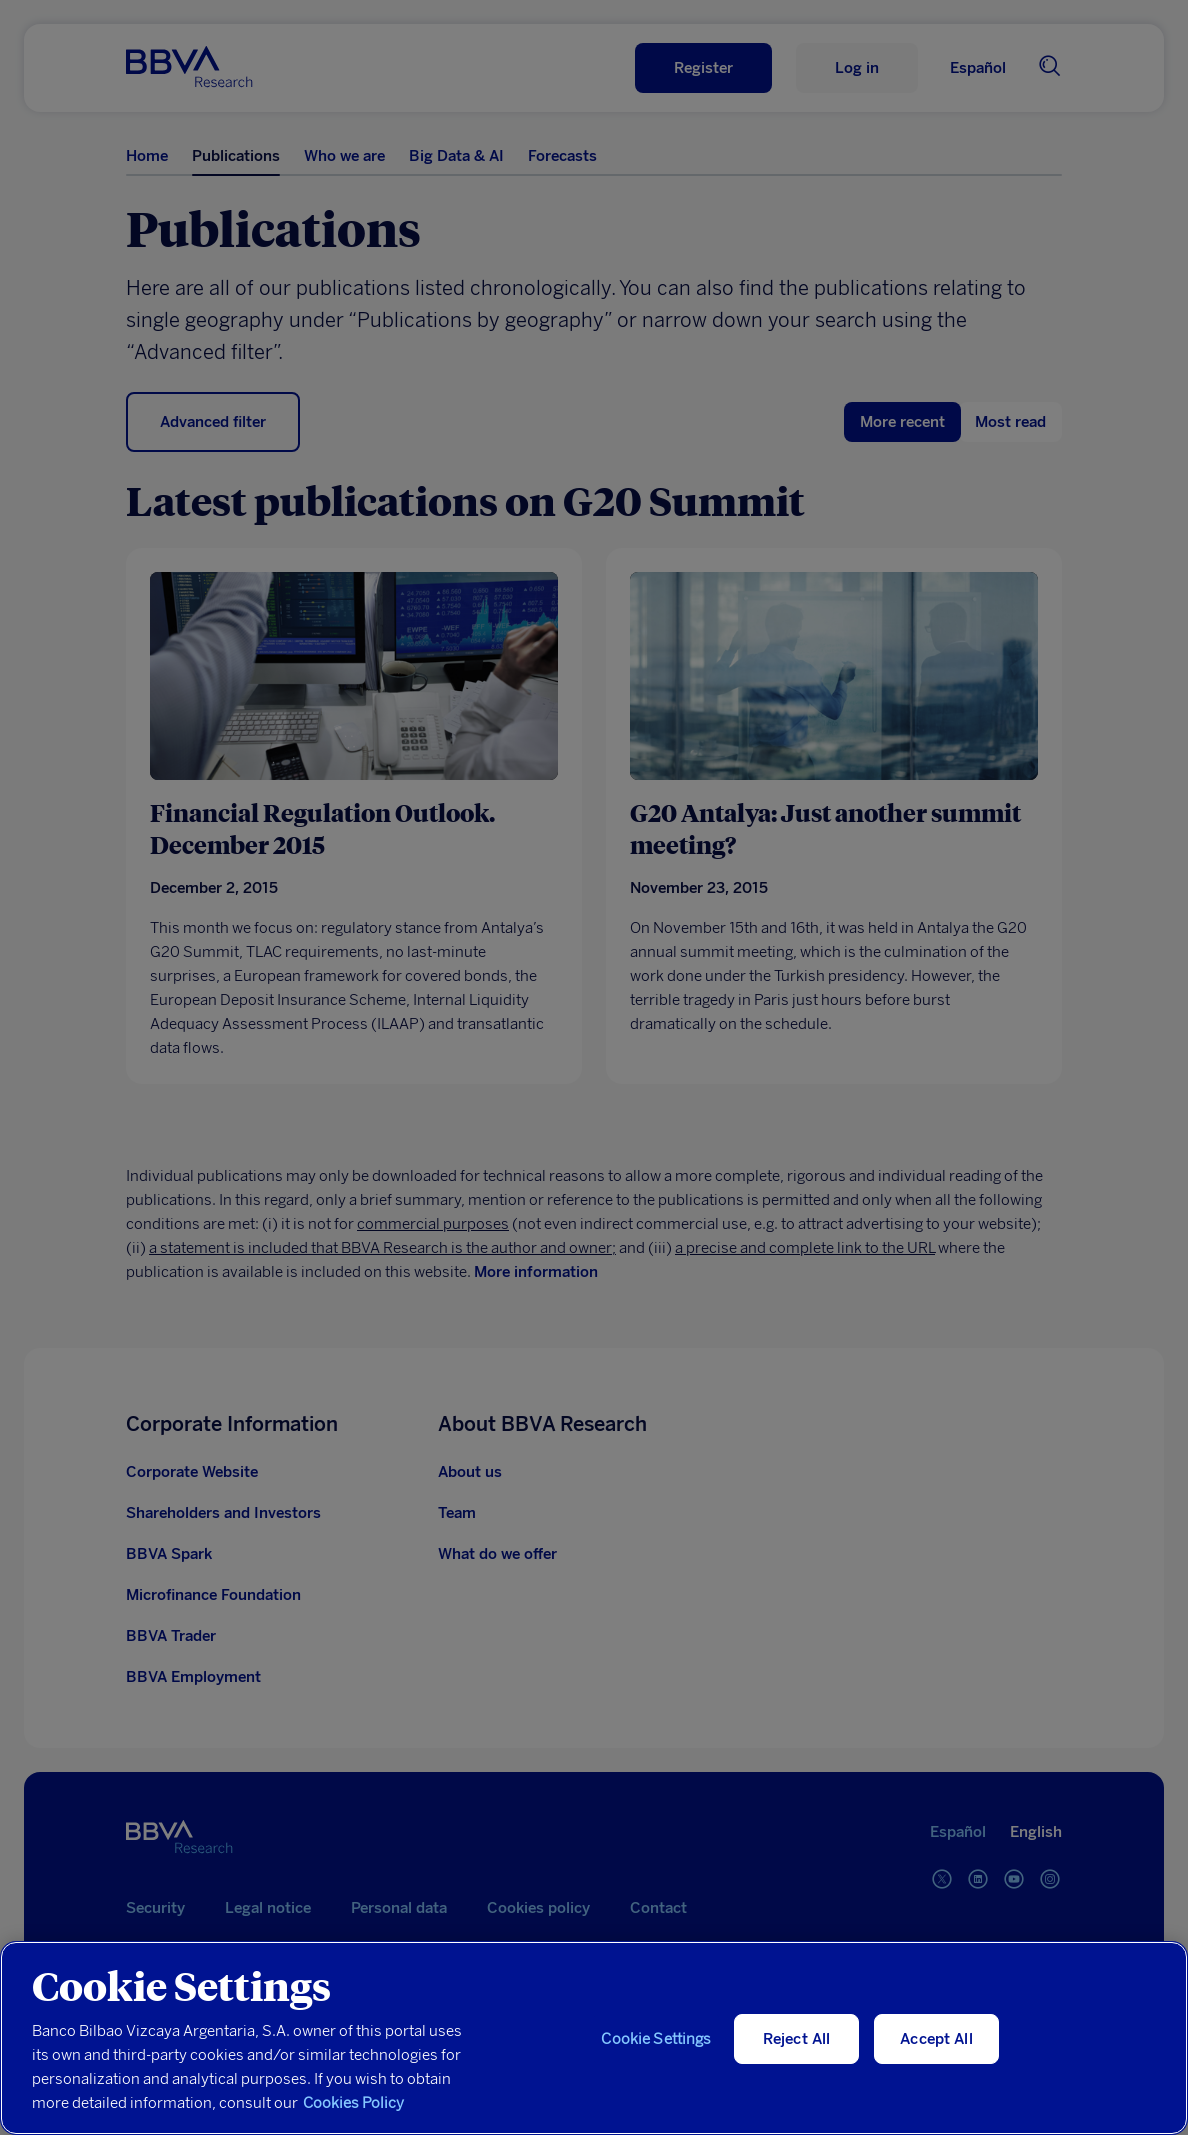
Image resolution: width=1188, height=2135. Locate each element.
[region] (594, 2038)
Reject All (797, 2039)
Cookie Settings (656, 2039)
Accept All (936, 2039)
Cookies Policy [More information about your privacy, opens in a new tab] (353, 2103)
